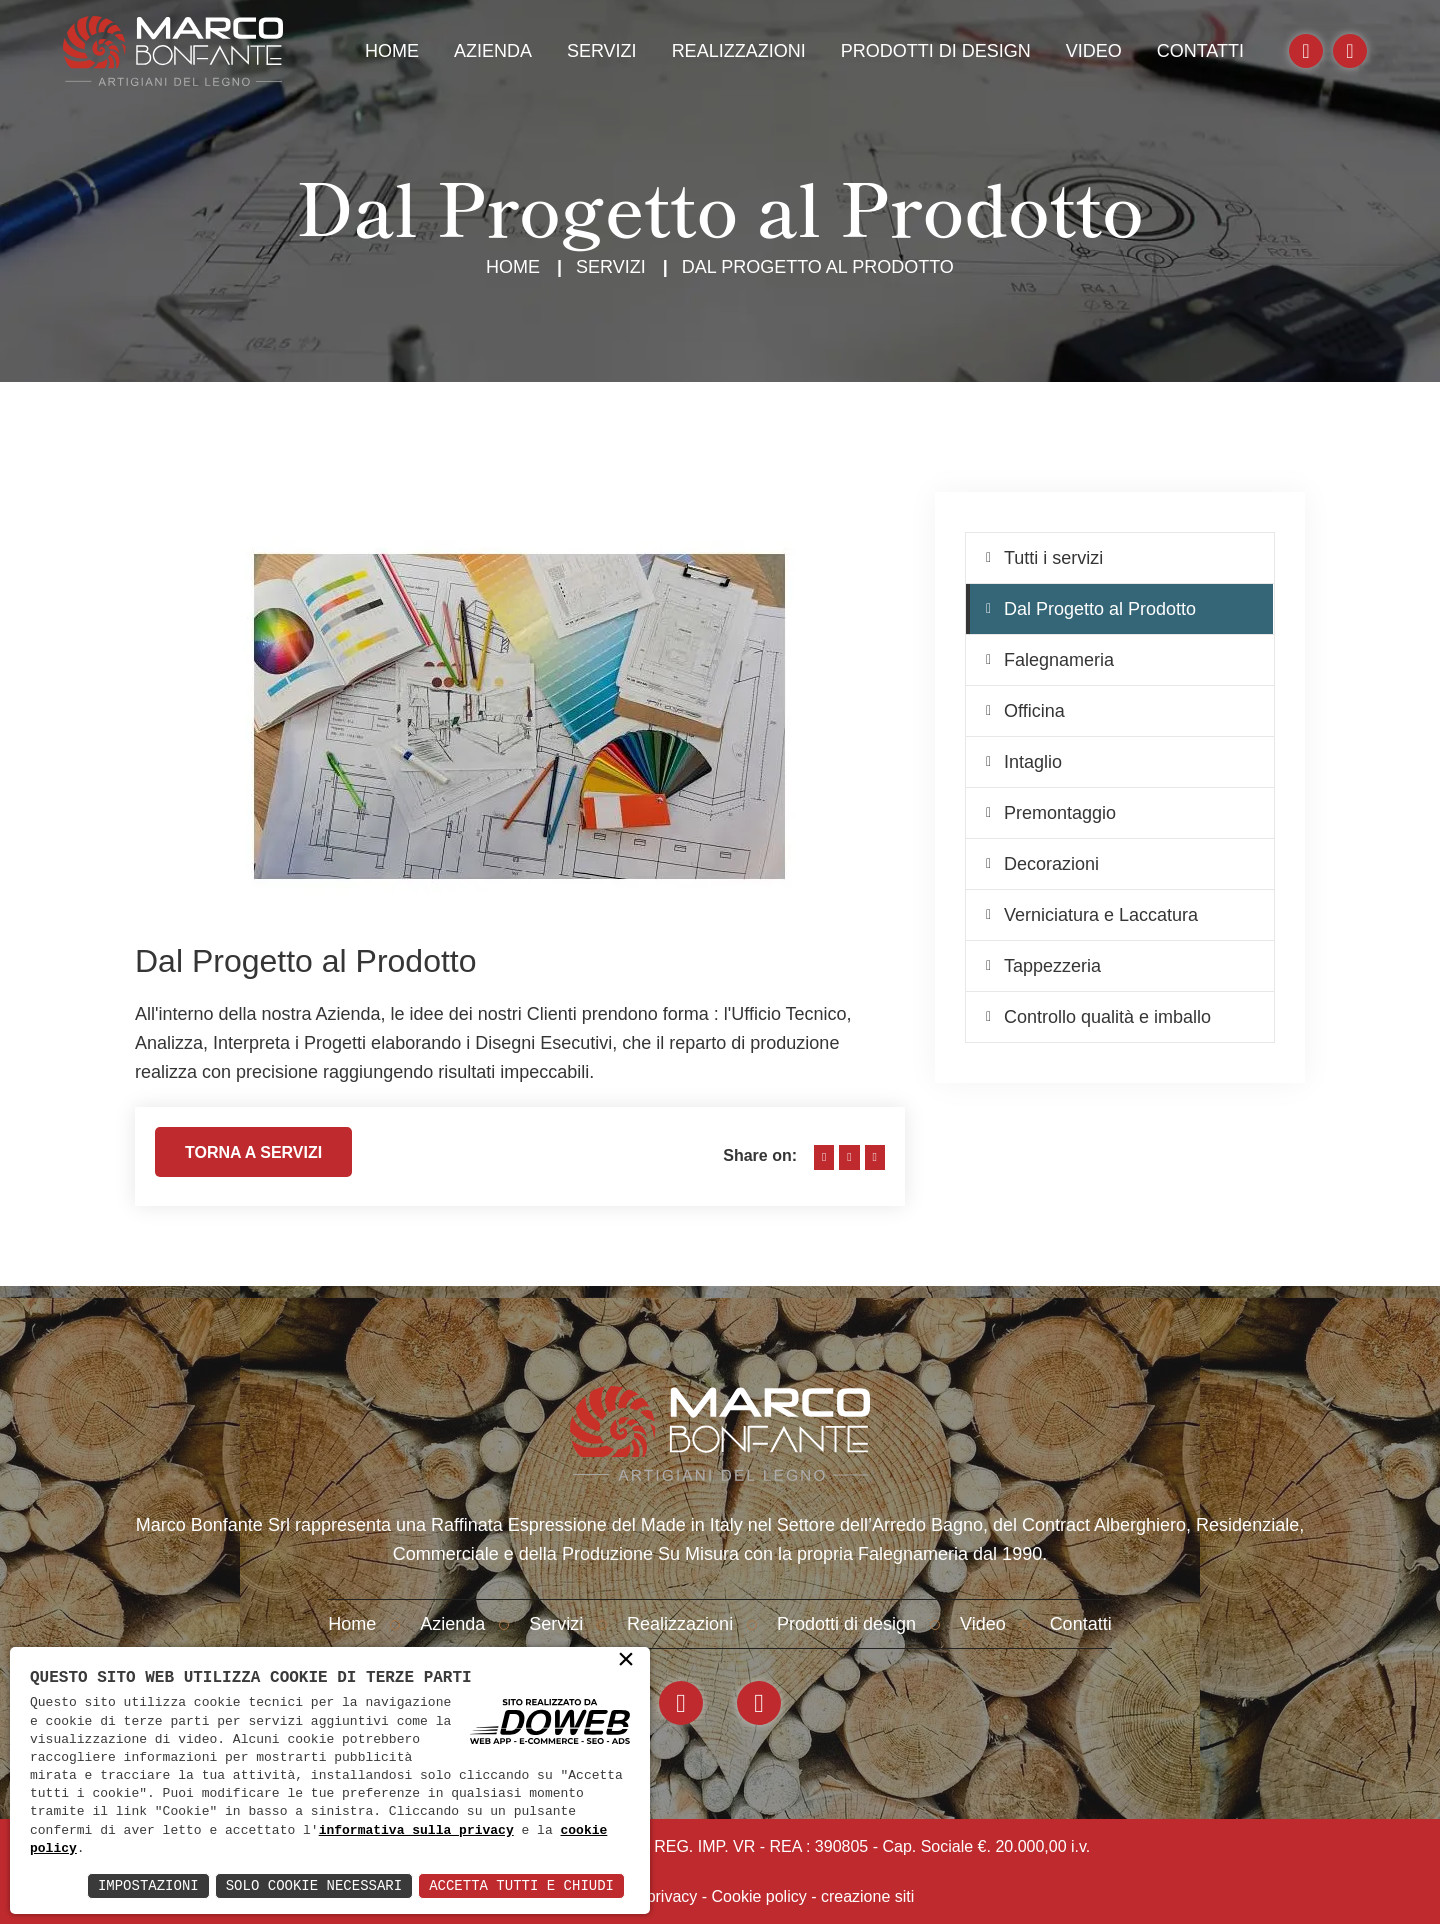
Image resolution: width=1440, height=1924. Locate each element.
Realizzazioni (739, 51)
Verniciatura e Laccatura (1101, 915)
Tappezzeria (1052, 966)
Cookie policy (759, 1896)
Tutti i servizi (1053, 558)
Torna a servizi (253, 1160)
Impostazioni (148, 1885)
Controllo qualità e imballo (1107, 1017)
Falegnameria (1059, 660)
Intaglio (1033, 762)
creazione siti (867, 1896)
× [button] (626, 1661)
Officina (1034, 711)
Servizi (602, 51)
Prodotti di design (936, 51)
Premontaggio (1060, 813)
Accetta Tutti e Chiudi (521, 1885)
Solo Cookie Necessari (314, 1885)
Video (1094, 51)
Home (392, 51)
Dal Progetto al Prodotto (1100, 609)
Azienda (493, 51)
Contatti (1200, 51)
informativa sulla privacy (416, 1831)
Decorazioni (1051, 864)
